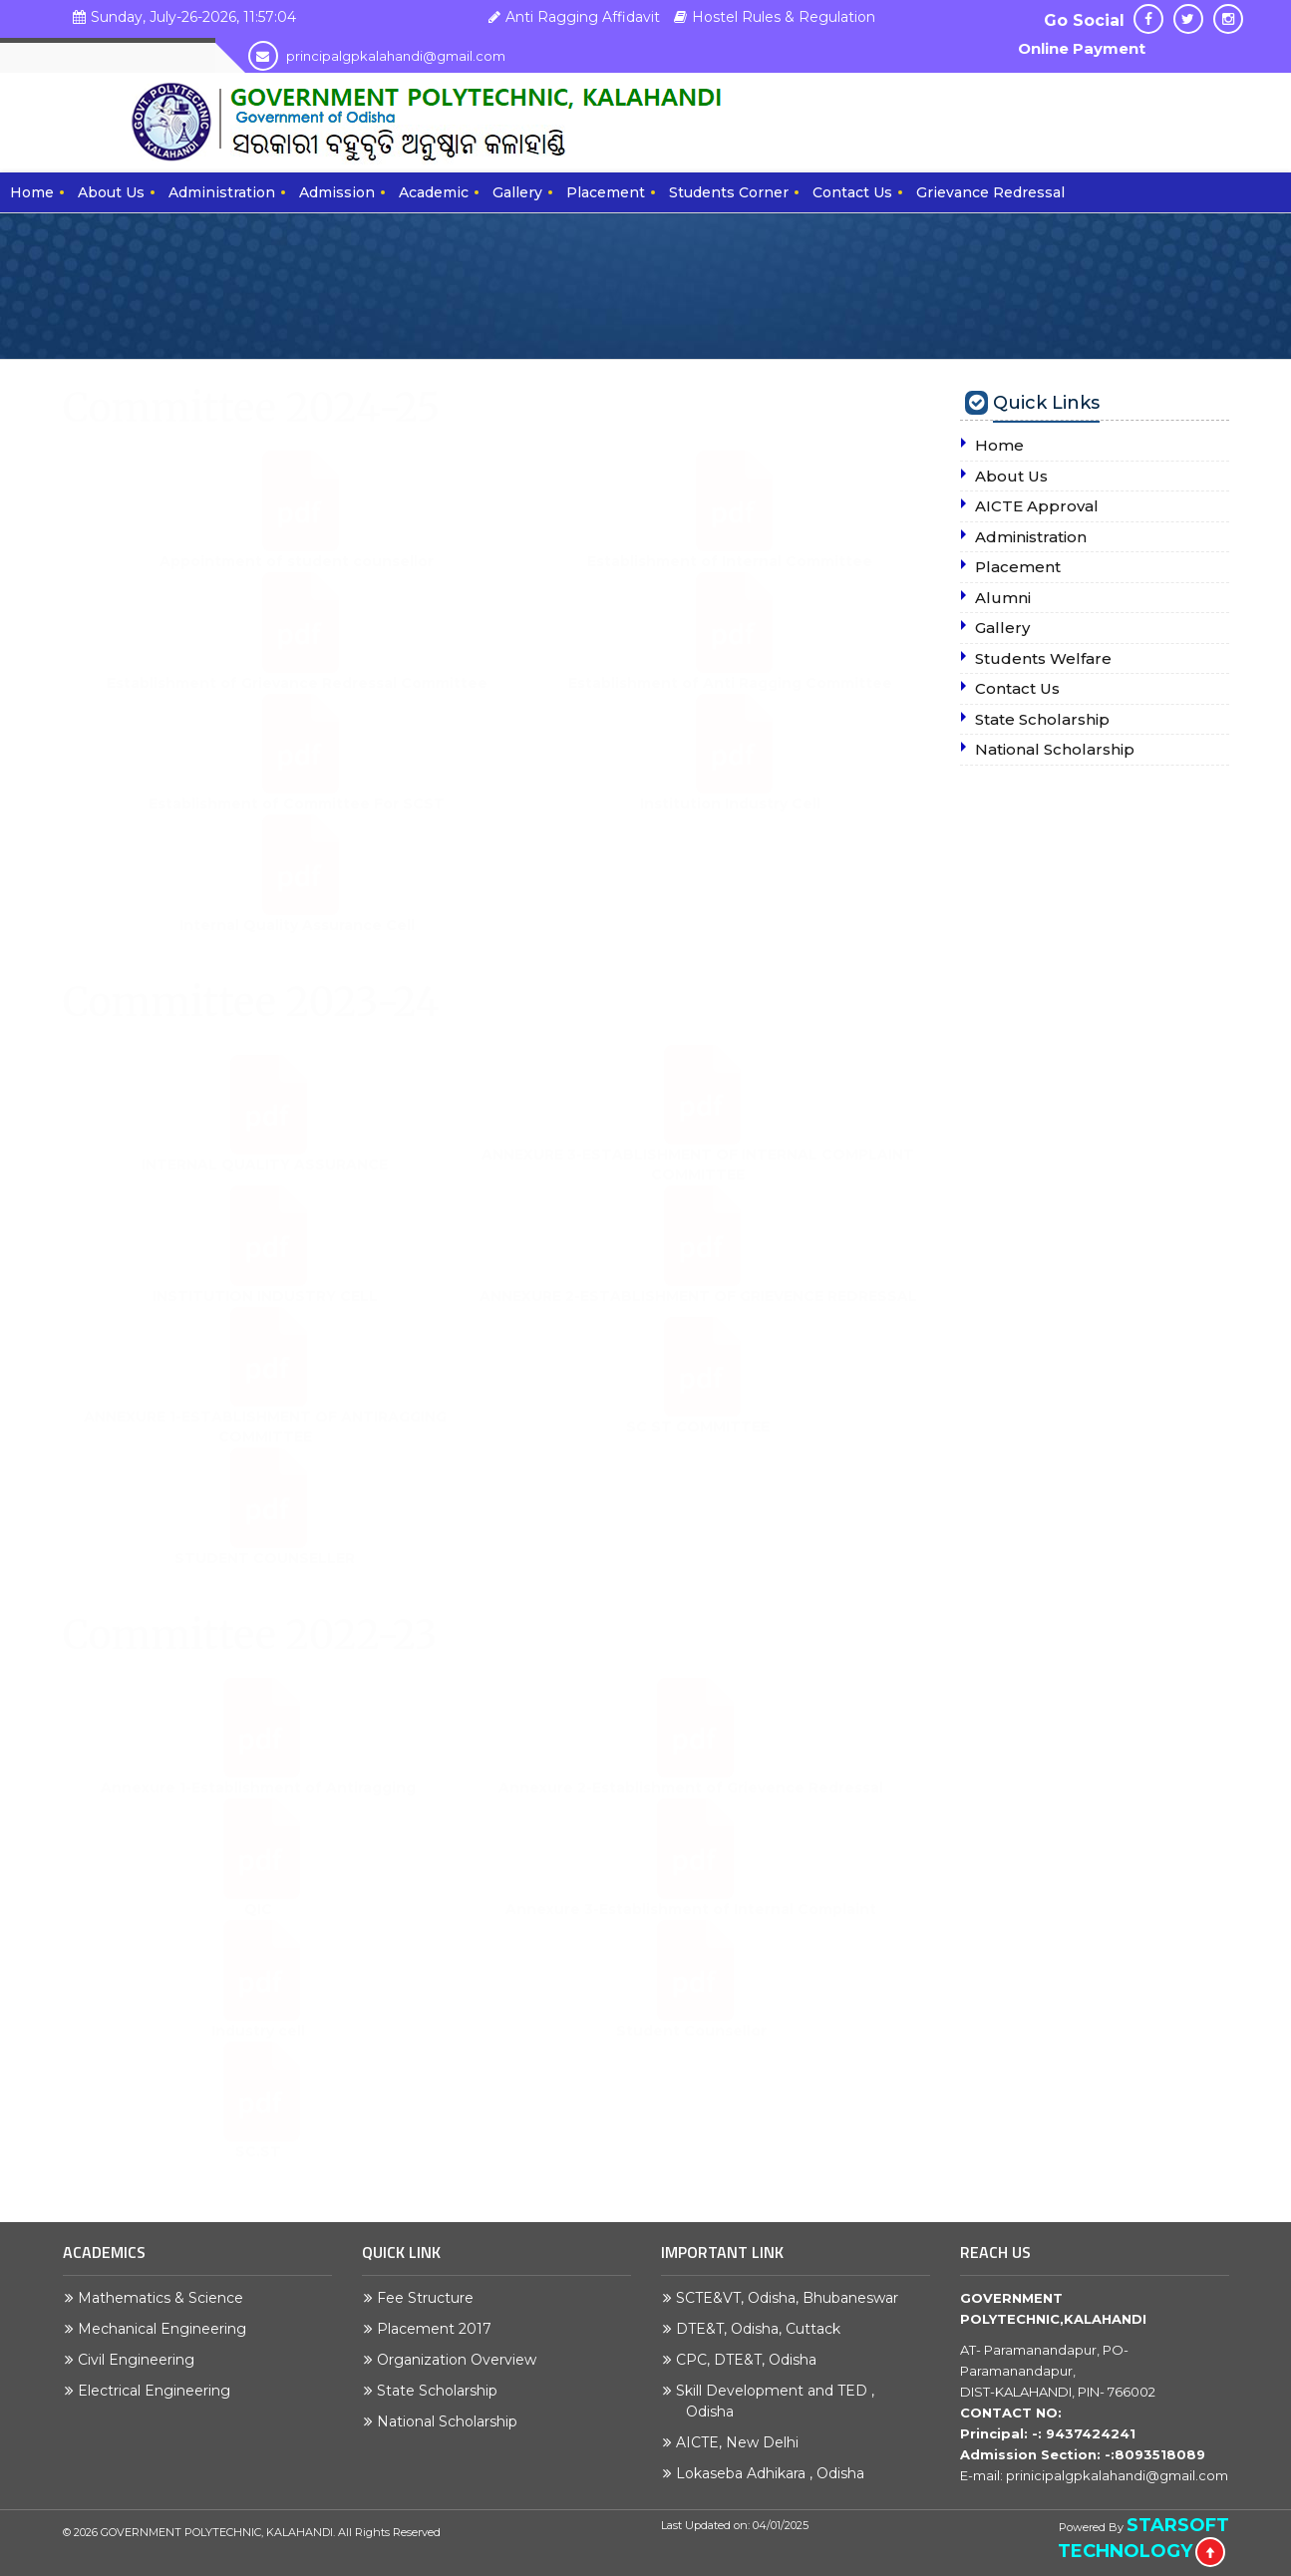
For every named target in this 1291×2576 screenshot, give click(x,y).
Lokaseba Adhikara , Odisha (775, 2473)
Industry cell (258, 2050)
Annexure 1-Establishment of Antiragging (258, 1807)
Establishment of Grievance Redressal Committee (297, 702)
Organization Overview (461, 2360)
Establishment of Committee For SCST (297, 823)
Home (32, 192)
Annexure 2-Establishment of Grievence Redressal (690, 1807)
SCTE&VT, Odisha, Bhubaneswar (792, 2298)
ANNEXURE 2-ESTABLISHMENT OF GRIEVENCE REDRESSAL (698, 1316)
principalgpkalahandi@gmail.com (376, 56)
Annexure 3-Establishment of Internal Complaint (690, 1929)
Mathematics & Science (165, 2298)
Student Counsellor (691, 2050)
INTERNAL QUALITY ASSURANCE (265, 1184)
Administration (221, 192)
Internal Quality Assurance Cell (297, 944)
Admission (337, 192)
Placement (605, 192)
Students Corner (729, 192)
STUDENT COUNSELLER (264, 1578)
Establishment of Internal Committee (729, 581)
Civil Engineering (141, 2360)
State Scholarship (442, 2391)
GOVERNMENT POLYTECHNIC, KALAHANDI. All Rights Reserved (271, 2532)
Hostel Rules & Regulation (772, 17)
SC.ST (258, 2171)
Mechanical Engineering (167, 2329)
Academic (434, 192)
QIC (258, 1929)
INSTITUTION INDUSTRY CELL (265, 1316)
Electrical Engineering (159, 2391)
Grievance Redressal (990, 192)
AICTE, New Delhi (742, 2442)
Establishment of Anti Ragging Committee (730, 702)
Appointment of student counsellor (297, 581)
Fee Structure (430, 2298)
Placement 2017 (439, 2329)
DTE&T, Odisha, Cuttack (763, 2329)
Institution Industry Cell (730, 823)
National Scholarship (452, 2421)
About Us (111, 192)
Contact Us (852, 192)
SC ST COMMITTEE (698, 1446)
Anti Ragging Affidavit (572, 17)
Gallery (517, 192)
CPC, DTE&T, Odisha (751, 2360)
